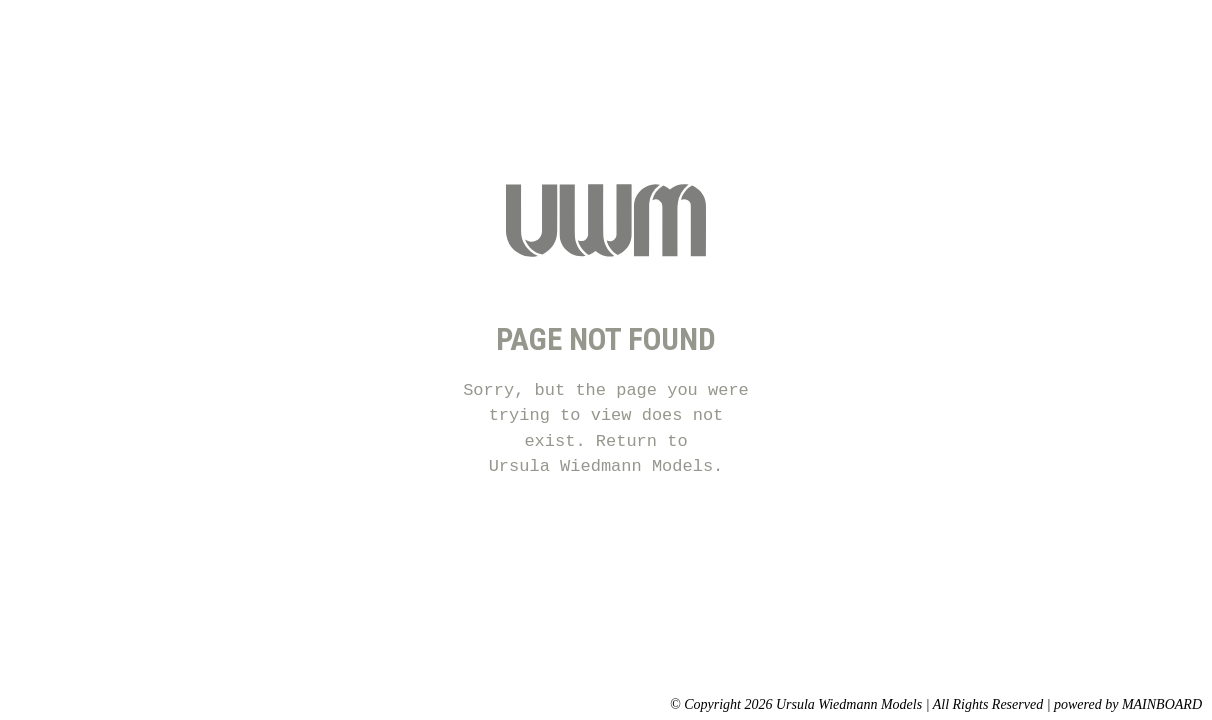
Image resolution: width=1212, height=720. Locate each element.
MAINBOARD (1162, 704)
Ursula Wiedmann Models (601, 466)
